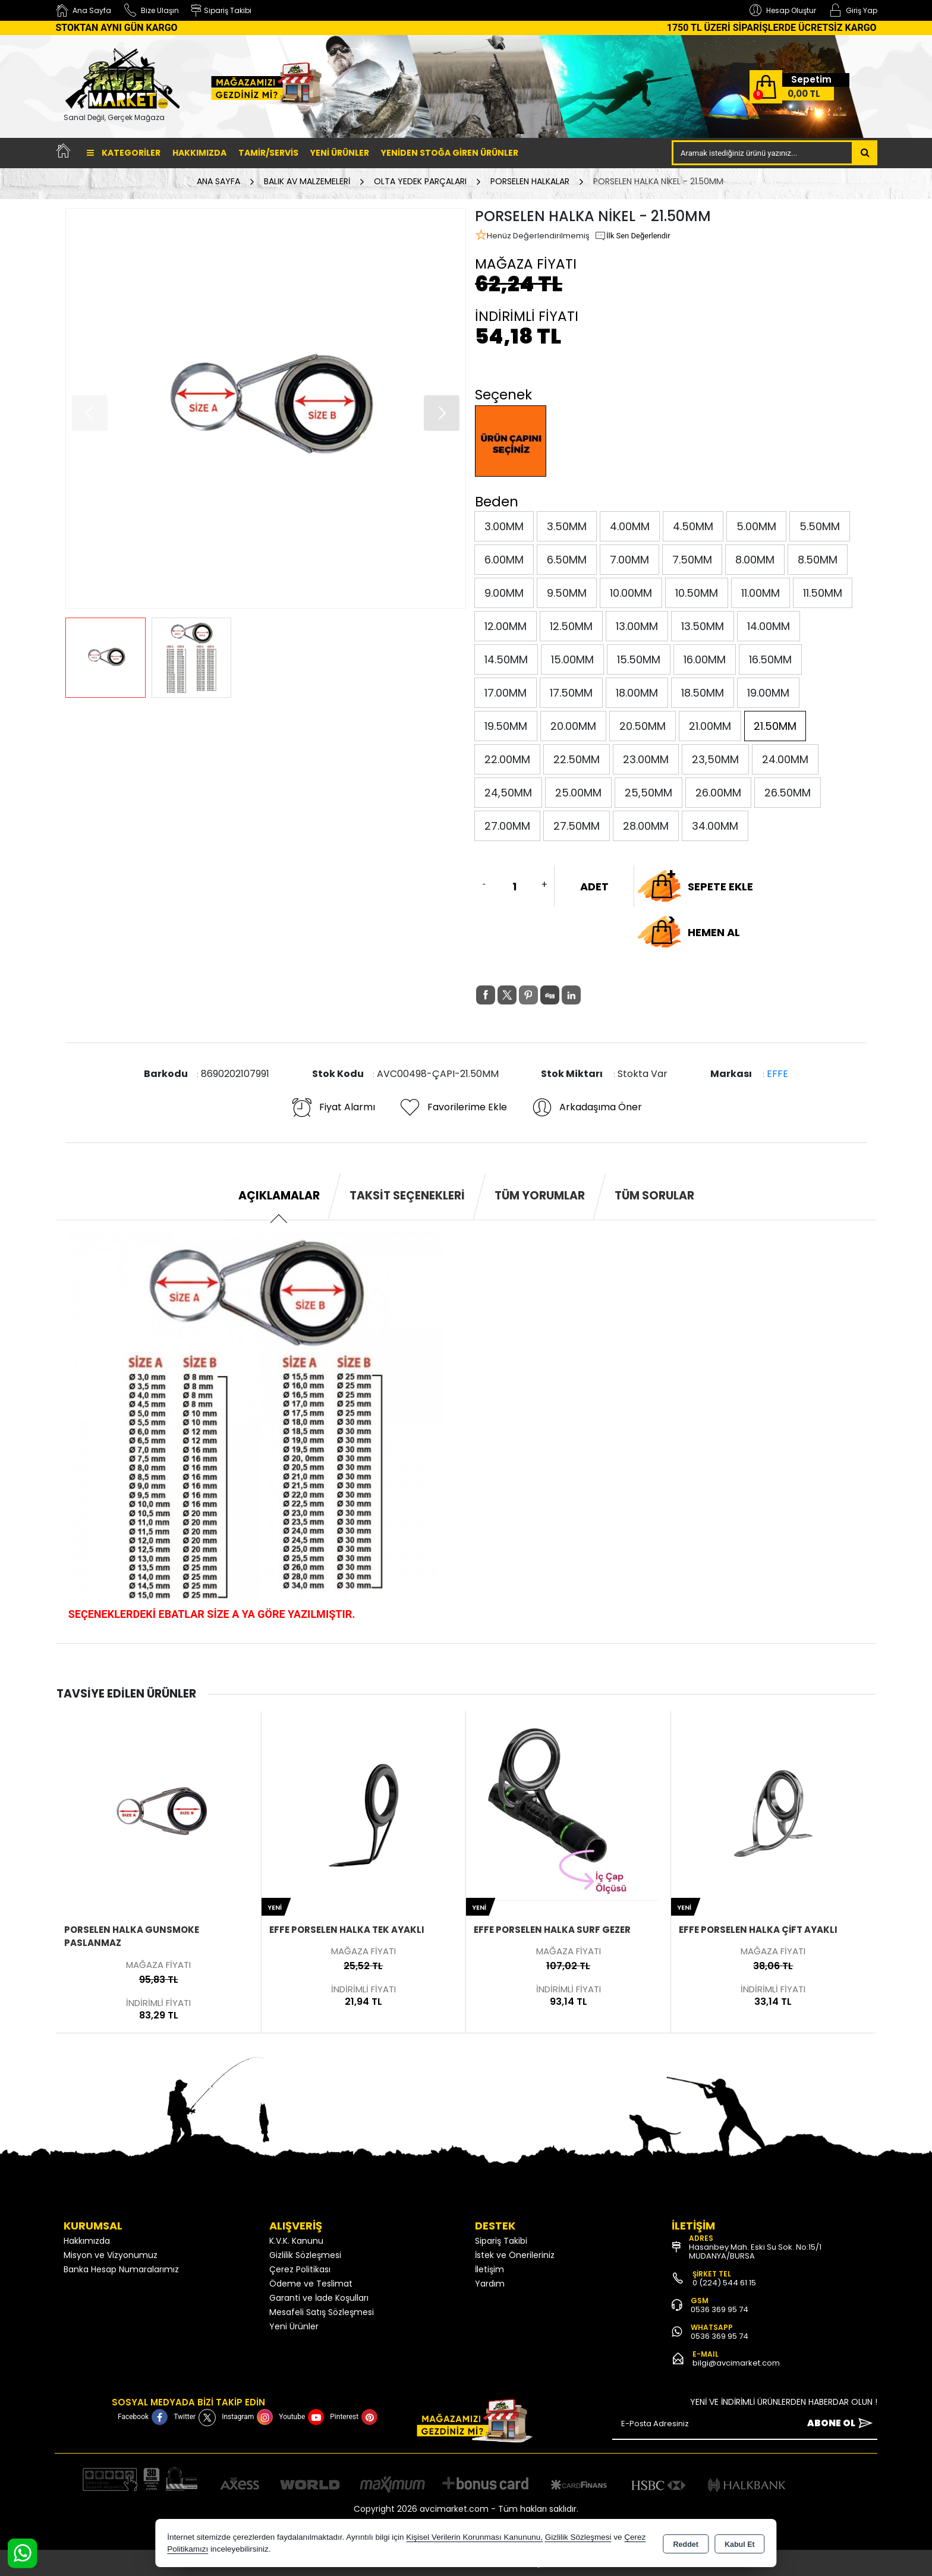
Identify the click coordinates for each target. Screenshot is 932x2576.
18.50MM (702, 692)
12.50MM (571, 626)
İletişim (489, 2269)
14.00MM (768, 626)
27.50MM (576, 825)
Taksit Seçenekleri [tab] (407, 1196)
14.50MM (506, 659)
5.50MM (819, 526)
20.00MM (573, 726)
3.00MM (504, 526)
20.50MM (642, 726)
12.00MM (505, 626)
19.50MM (505, 726)
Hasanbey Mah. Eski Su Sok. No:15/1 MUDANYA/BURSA (755, 2251)
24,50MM (508, 792)
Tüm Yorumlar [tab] (540, 1196)
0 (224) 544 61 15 (724, 2282)
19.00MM (768, 692)
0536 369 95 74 (719, 2309)
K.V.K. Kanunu (296, 2241)
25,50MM (648, 792)
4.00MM (630, 526)
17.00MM (505, 692)
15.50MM (638, 659)
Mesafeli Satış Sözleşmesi (321, 2312)
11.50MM (822, 592)
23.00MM (646, 759)
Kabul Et (740, 2544)
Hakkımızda (199, 153)
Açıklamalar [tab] (279, 1196)
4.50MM (693, 526)
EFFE (777, 1074)
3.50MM (567, 526)
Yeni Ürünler (294, 2326)
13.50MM (702, 626)
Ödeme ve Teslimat (310, 2284)
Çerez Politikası (299, 2269)
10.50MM (696, 592)
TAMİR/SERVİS (268, 153)
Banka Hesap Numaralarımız (121, 2269)
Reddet (685, 2544)
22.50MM (576, 759)
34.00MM (715, 825)
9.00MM (504, 592)
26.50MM (787, 792)
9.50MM (567, 592)
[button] (441, 413)
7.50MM (692, 559)
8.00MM (754, 559)
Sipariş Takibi (501, 2241)
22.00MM (507, 759)
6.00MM (504, 559)
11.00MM (760, 592)
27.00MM (507, 825)
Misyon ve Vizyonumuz (111, 2255)
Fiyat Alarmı (333, 1107)
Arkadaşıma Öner (586, 1107)
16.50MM (770, 659)
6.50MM (567, 559)
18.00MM (637, 692)
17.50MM (571, 692)
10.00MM (631, 592)
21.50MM (775, 726)
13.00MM (637, 626)
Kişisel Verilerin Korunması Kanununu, (474, 2537)
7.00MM (629, 559)
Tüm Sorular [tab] (654, 1196)
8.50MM (817, 559)
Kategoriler (123, 153)
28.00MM (646, 825)
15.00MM (572, 659)
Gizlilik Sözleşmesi (305, 2255)
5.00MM (756, 526)
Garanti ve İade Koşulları (319, 2298)
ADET (594, 886)
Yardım (490, 2284)
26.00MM (718, 792)
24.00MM (785, 759)
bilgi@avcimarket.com (736, 2363)
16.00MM (705, 659)
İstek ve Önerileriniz (515, 2255)
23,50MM (715, 759)
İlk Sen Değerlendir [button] (632, 236)
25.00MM (578, 792)
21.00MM (710, 726)
